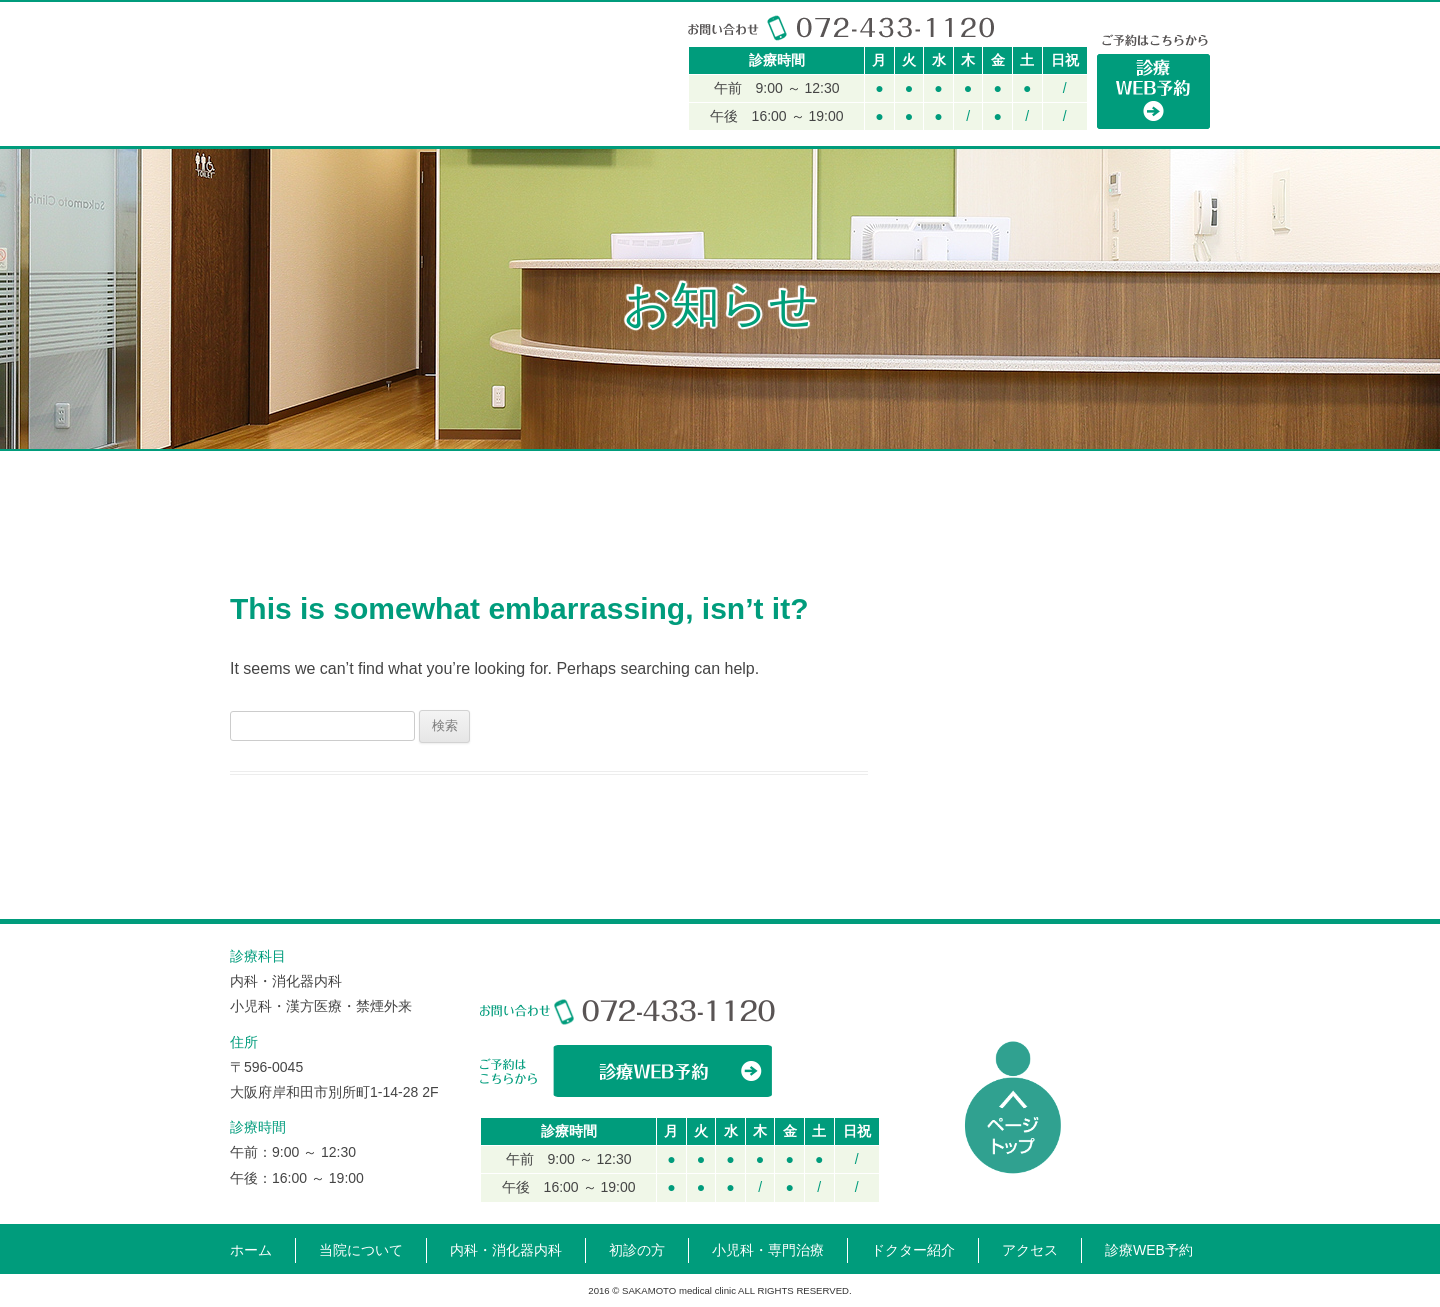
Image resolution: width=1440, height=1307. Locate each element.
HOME (260, 451)
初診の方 (839, 451)
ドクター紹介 (987, 451)
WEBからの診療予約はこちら (627, 1071)
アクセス (1135, 451)
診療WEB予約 (1149, 1250)
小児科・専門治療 (691, 451)
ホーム (251, 1250)
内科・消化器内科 (528, 451)
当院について (365, 451)
